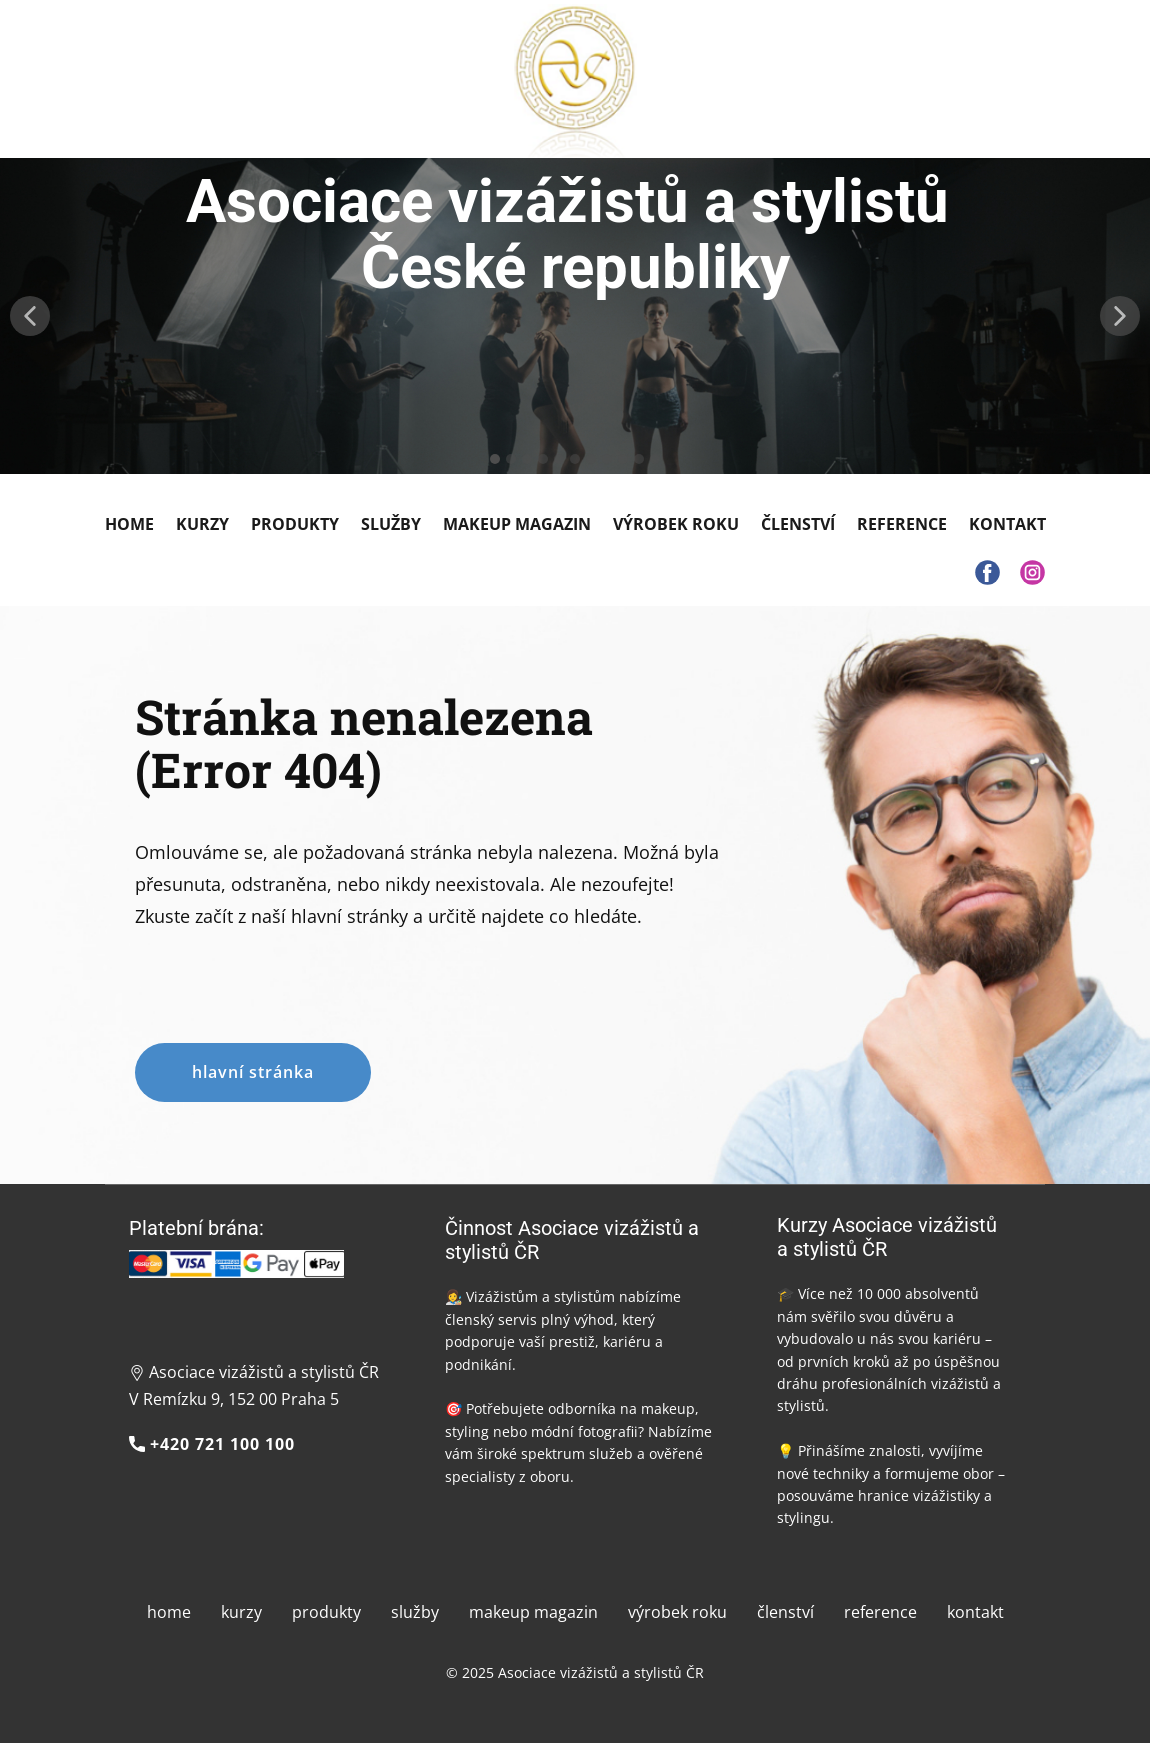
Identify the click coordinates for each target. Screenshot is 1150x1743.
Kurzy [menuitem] (202, 524)
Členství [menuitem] (798, 524)
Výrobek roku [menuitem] (676, 524)
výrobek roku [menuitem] (677, 1612)
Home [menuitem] (129, 524)
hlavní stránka (253, 1072)
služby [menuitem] (415, 1612)
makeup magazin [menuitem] (533, 1612)
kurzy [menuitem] (241, 1612)
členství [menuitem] (785, 1612)
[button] (30, 316)
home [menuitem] (169, 1612)
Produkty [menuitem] (295, 524)
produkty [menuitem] (326, 1612)
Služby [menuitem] (391, 524)
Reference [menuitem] (902, 524)
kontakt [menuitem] (975, 1612)
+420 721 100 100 (212, 1445)
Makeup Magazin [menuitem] (517, 524)
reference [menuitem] (880, 1612)
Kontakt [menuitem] (1007, 524)
